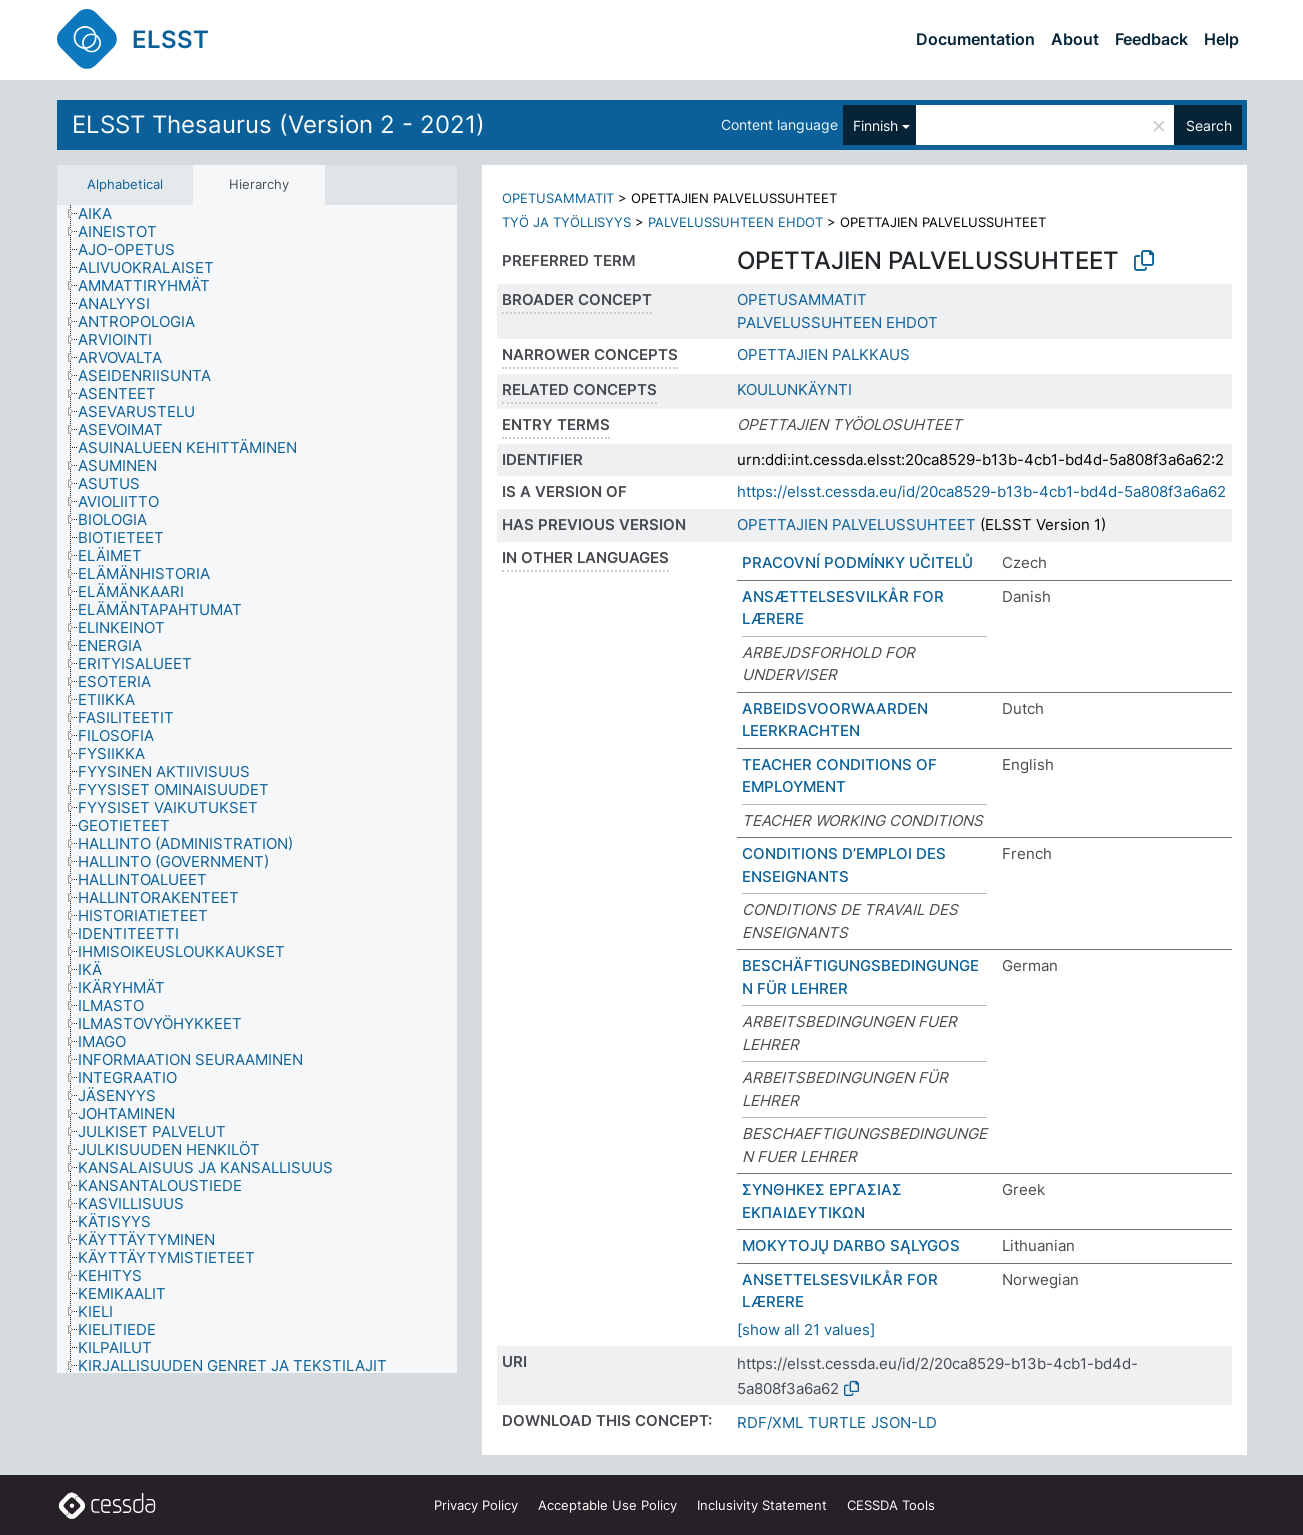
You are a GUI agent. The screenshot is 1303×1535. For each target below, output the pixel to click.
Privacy (476, 1505)
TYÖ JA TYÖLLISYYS (566, 222)
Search (1209, 125)
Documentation (975, 39)
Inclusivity (762, 1505)
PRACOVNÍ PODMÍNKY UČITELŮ (857, 562)
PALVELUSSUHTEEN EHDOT (735, 222)
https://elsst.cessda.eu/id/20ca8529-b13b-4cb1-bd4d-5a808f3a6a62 (981, 491)
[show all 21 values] (806, 1329)
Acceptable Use (607, 1505)
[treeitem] (103, 214)
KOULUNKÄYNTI (794, 389)
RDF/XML (770, 1422)
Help (1221, 39)
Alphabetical (125, 184)
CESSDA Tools (891, 1505)
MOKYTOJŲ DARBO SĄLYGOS (851, 1245)
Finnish (875, 125)
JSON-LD (904, 1422)
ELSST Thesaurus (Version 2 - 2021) (278, 124)
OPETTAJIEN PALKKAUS (823, 354)
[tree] (257, 789)
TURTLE (837, 1422)
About (1075, 39)
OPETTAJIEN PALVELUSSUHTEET (856, 524)
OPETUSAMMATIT (558, 198)
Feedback (1151, 39)
